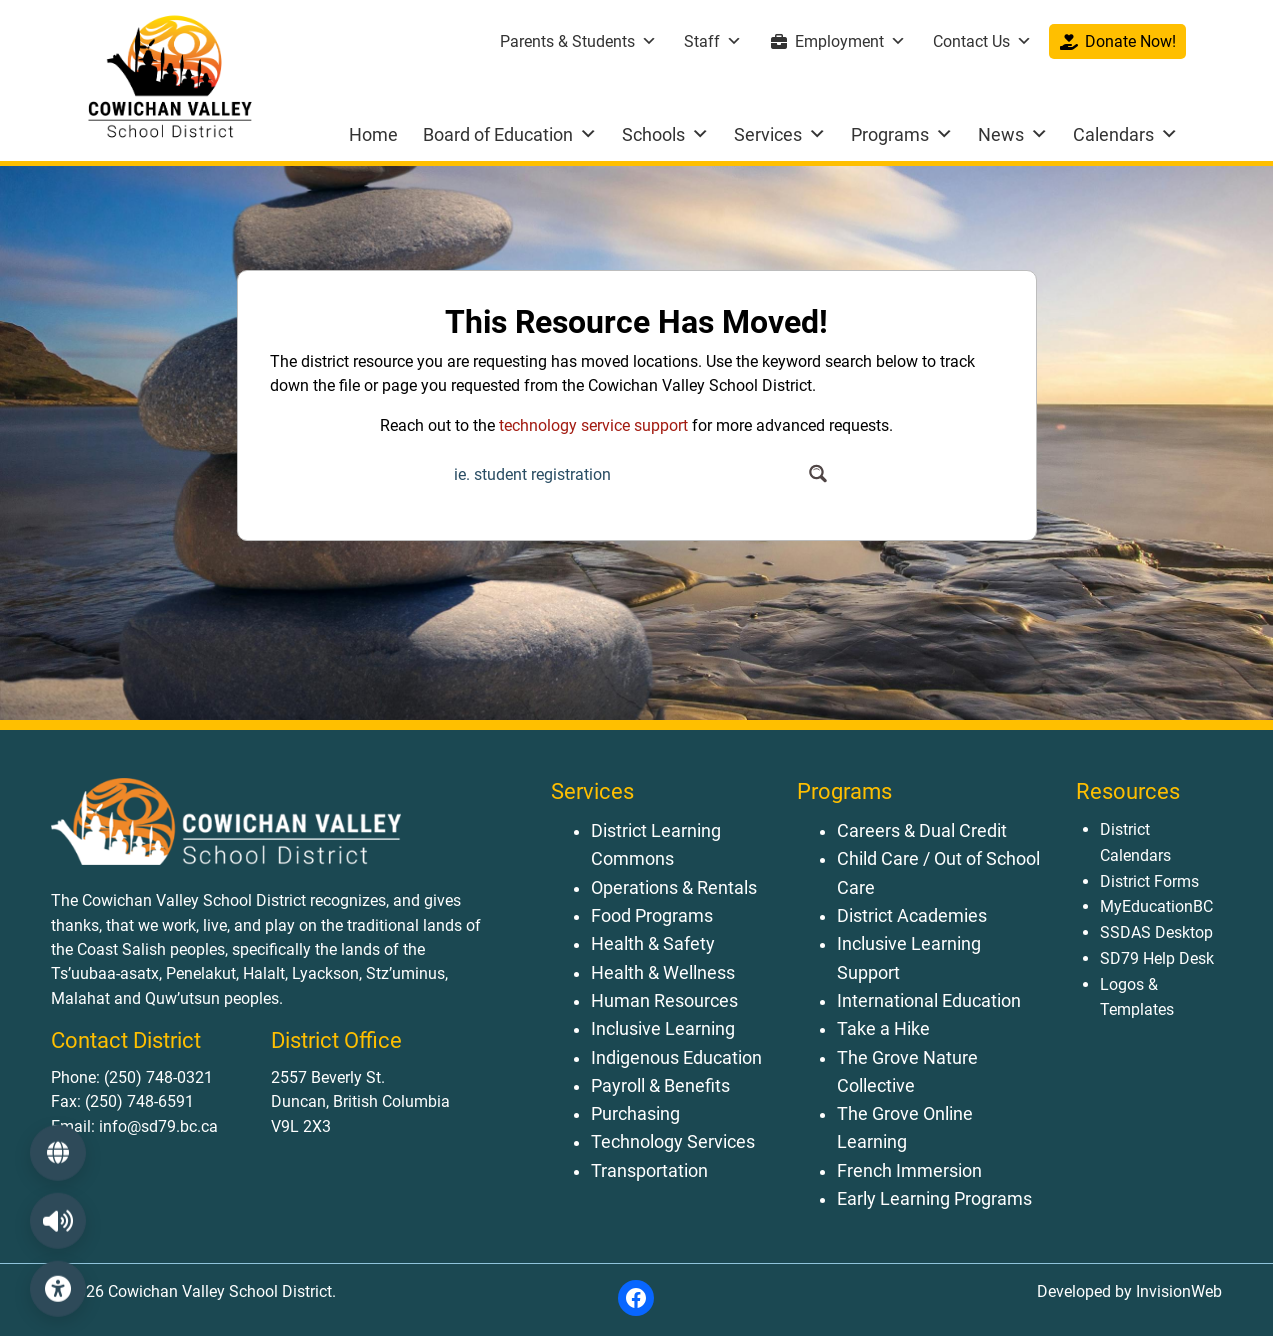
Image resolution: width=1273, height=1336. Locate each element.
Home (373, 134)
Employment (850, 41)
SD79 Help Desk (1157, 958)
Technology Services (673, 1142)
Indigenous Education (676, 1058)
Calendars (1125, 134)
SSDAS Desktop (1156, 932)
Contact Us (982, 41)
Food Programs (652, 916)
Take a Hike (883, 1029)
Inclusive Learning (663, 1029)
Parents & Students (578, 41)
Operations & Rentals (674, 888)
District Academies (912, 916)
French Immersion (909, 1171)
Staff (713, 41)
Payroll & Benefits (660, 1086)
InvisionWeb (1177, 1291)
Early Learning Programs (934, 1199)
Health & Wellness (663, 973)
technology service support (593, 425)
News (1013, 134)
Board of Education (510, 134)
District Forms (1149, 881)
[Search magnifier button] (818, 473)
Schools (665, 134)
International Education (929, 1001)
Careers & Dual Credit (922, 831)
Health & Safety (653, 944)
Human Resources (664, 1001)
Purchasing (635, 1114)
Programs (902, 134)
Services (780, 134)
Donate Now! (1130, 41)
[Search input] (625, 473)
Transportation (649, 1171)
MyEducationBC (1156, 906)
